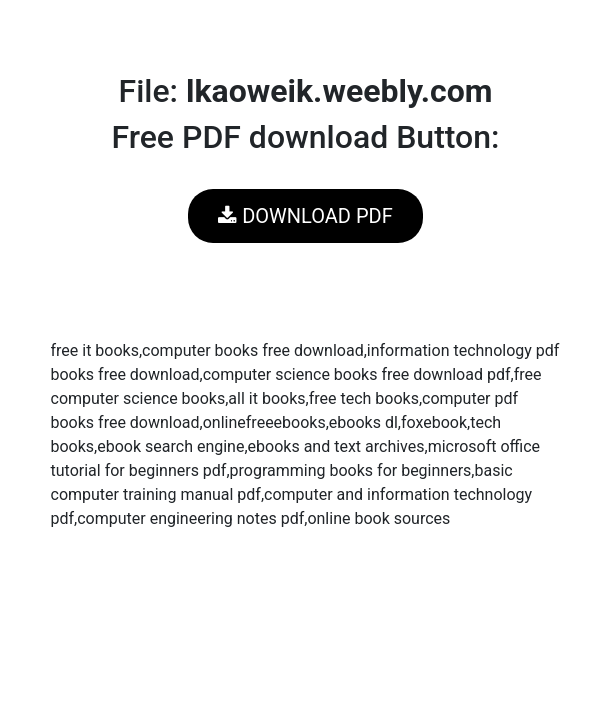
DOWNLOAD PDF (305, 216)
